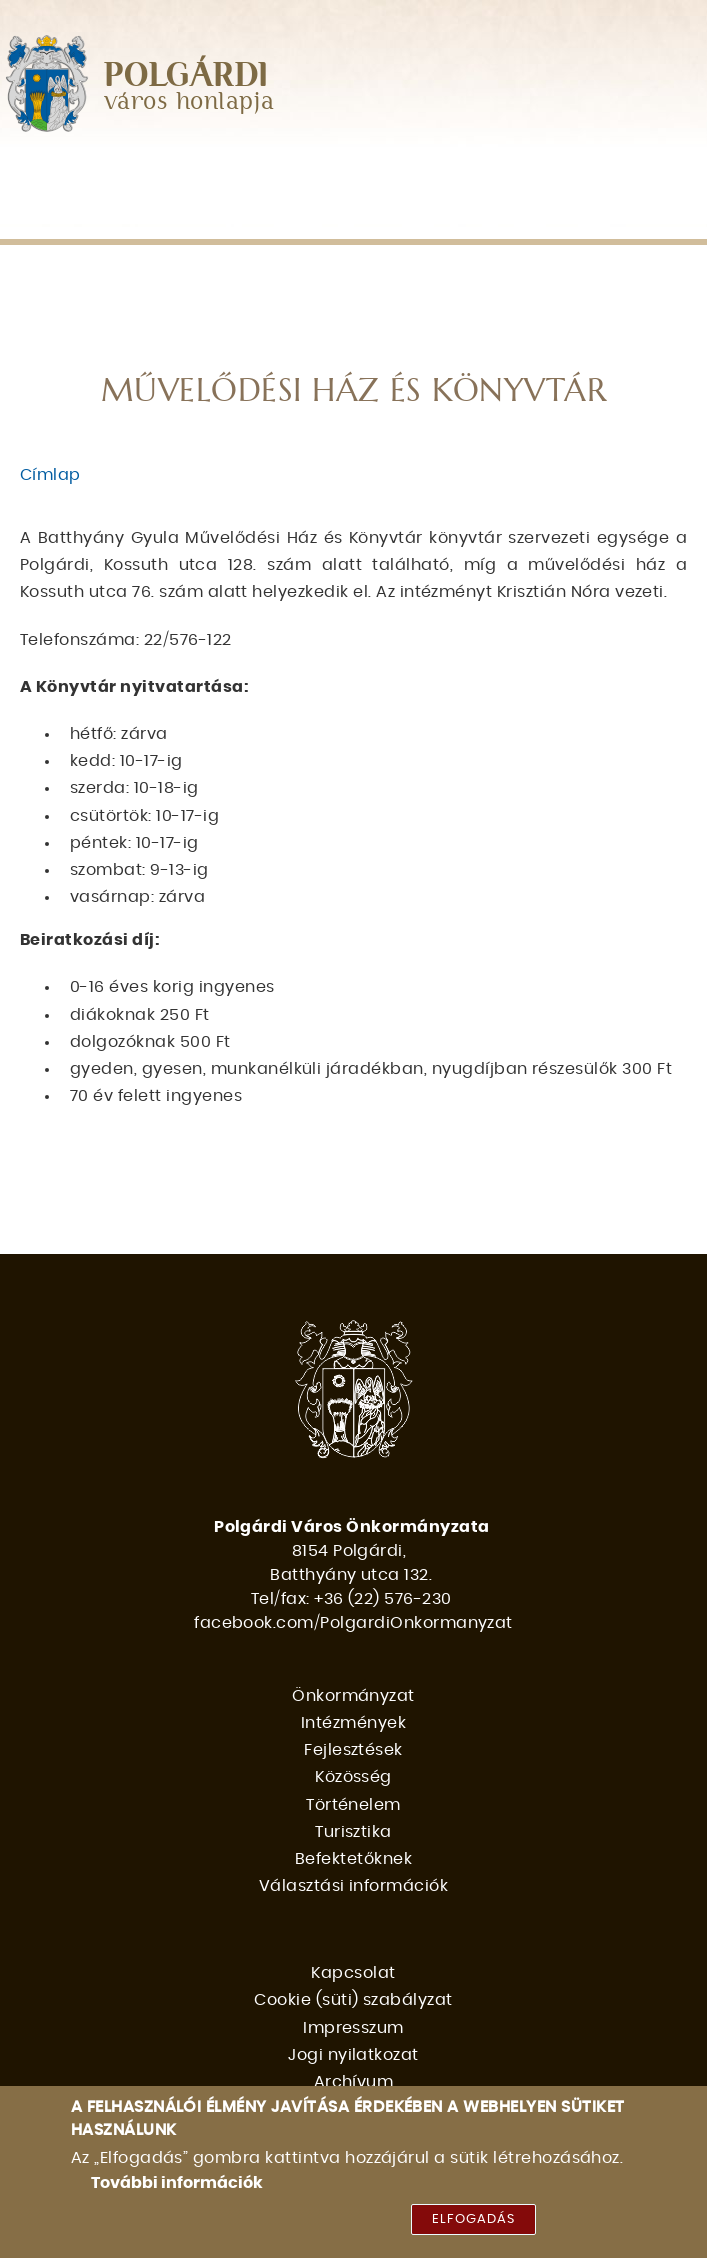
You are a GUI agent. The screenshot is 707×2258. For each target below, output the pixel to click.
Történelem (79, 216)
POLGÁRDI (186, 76)
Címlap (50, 475)
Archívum (354, 2082)
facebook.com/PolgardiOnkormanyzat (353, 1623)
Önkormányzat (88, 174)
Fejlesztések (395, 174)
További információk (177, 2189)
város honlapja (189, 102)
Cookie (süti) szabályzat (353, 2000)
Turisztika (210, 216)
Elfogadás (473, 2225)
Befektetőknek (356, 216)
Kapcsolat (353, 1973)
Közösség (529, 174)
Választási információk (576, 216)
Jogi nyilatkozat (353, 2055)
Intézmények (249, 174)
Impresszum (353, 2028)
